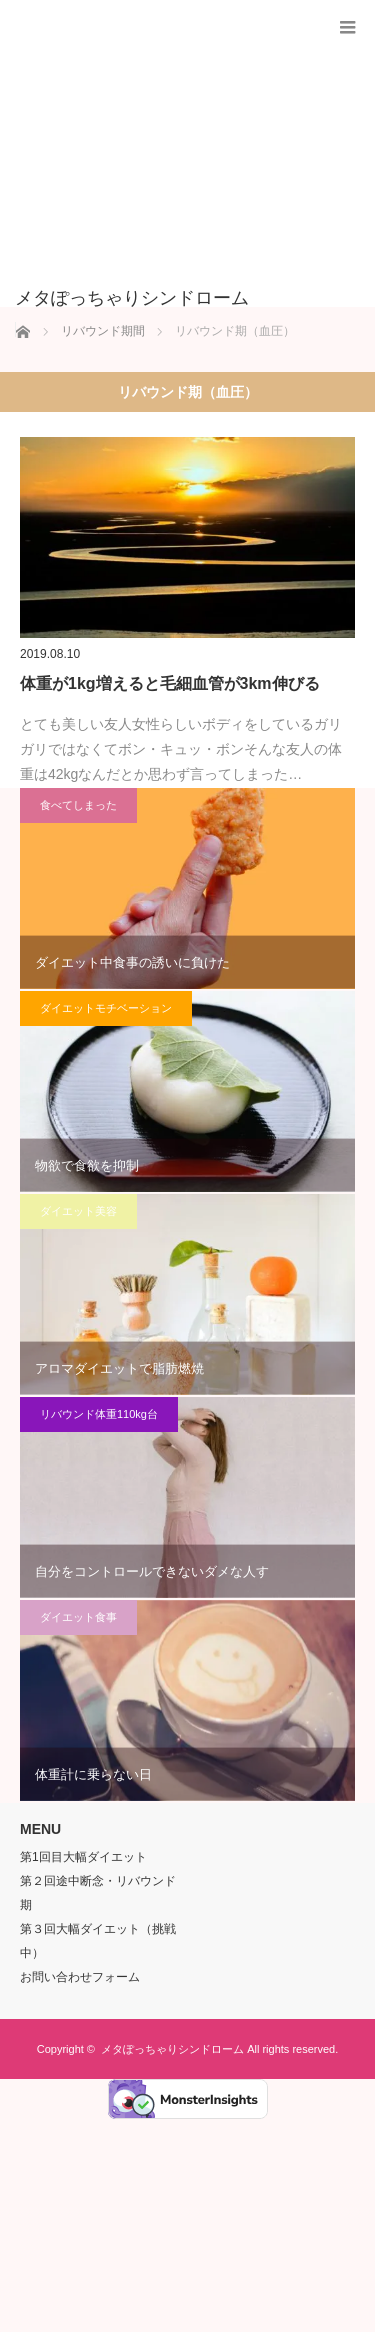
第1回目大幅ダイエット (83, 1857)
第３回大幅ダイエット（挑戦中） (98, 1941)
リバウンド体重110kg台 (99, 1414)
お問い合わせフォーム (80, 1977)
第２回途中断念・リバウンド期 (98, 1893)
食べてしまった (78, 805)
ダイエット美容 (78, 1211)
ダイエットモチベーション (106, 1008)
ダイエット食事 (78, 1617)
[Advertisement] (157, 154)
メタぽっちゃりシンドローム (172, 2049)
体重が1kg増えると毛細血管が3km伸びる (170, 683)
